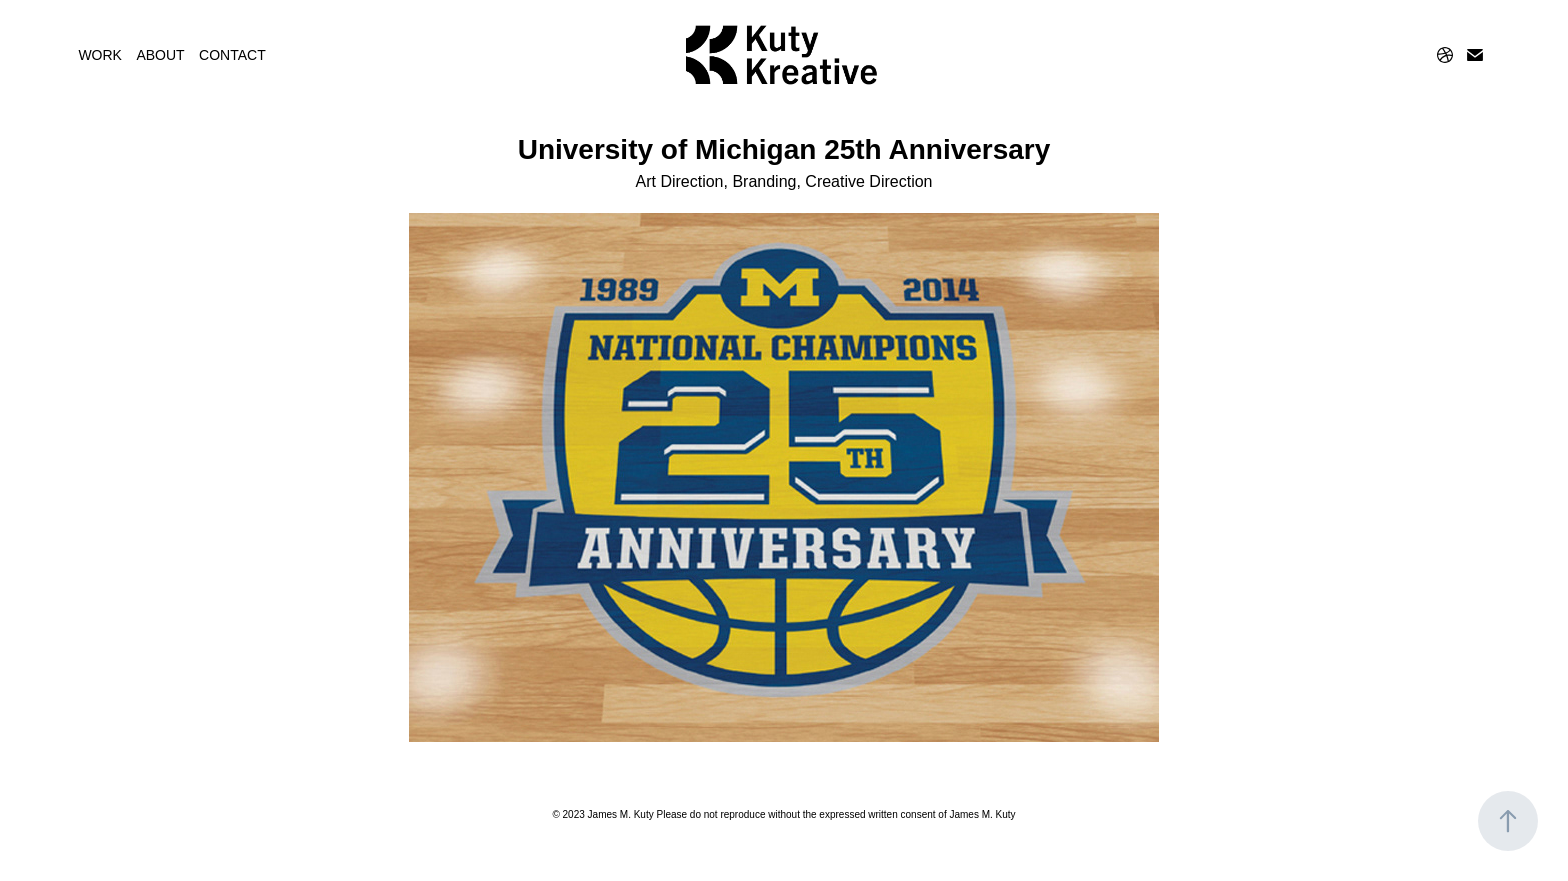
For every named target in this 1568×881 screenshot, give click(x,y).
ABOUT (160, 55)
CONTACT (232, 55)
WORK (100, 55)
